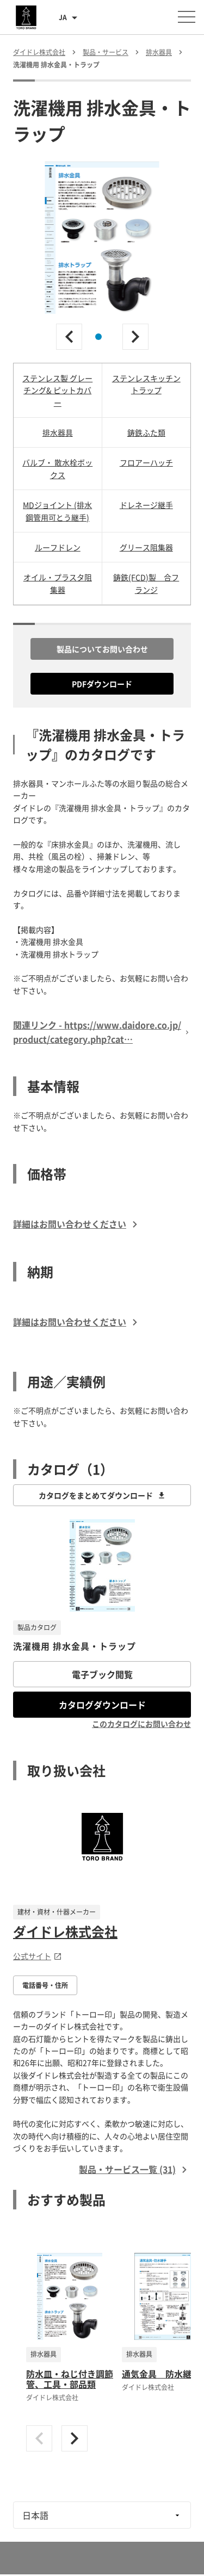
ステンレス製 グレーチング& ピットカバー (57, 390)
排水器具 (57, 432)
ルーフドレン (58, 547)
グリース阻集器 (146, 547)
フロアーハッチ (146, 462)
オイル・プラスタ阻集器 (57, 583)
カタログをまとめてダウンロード (102, 1495)
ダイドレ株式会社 (65, 1931)
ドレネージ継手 (146, 504)
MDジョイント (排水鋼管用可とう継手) (57, 510)
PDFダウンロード (102, 683)
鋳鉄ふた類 (146, 432)
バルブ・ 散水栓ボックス (57, 468)
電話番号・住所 (45, 1985)
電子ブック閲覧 (102, 1674)
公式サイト (37, 1955)
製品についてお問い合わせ (102, 648)
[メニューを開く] (186, 17)
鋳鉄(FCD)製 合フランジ (146, 583)
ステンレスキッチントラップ (146, 384)
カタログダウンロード (102, 1704)
